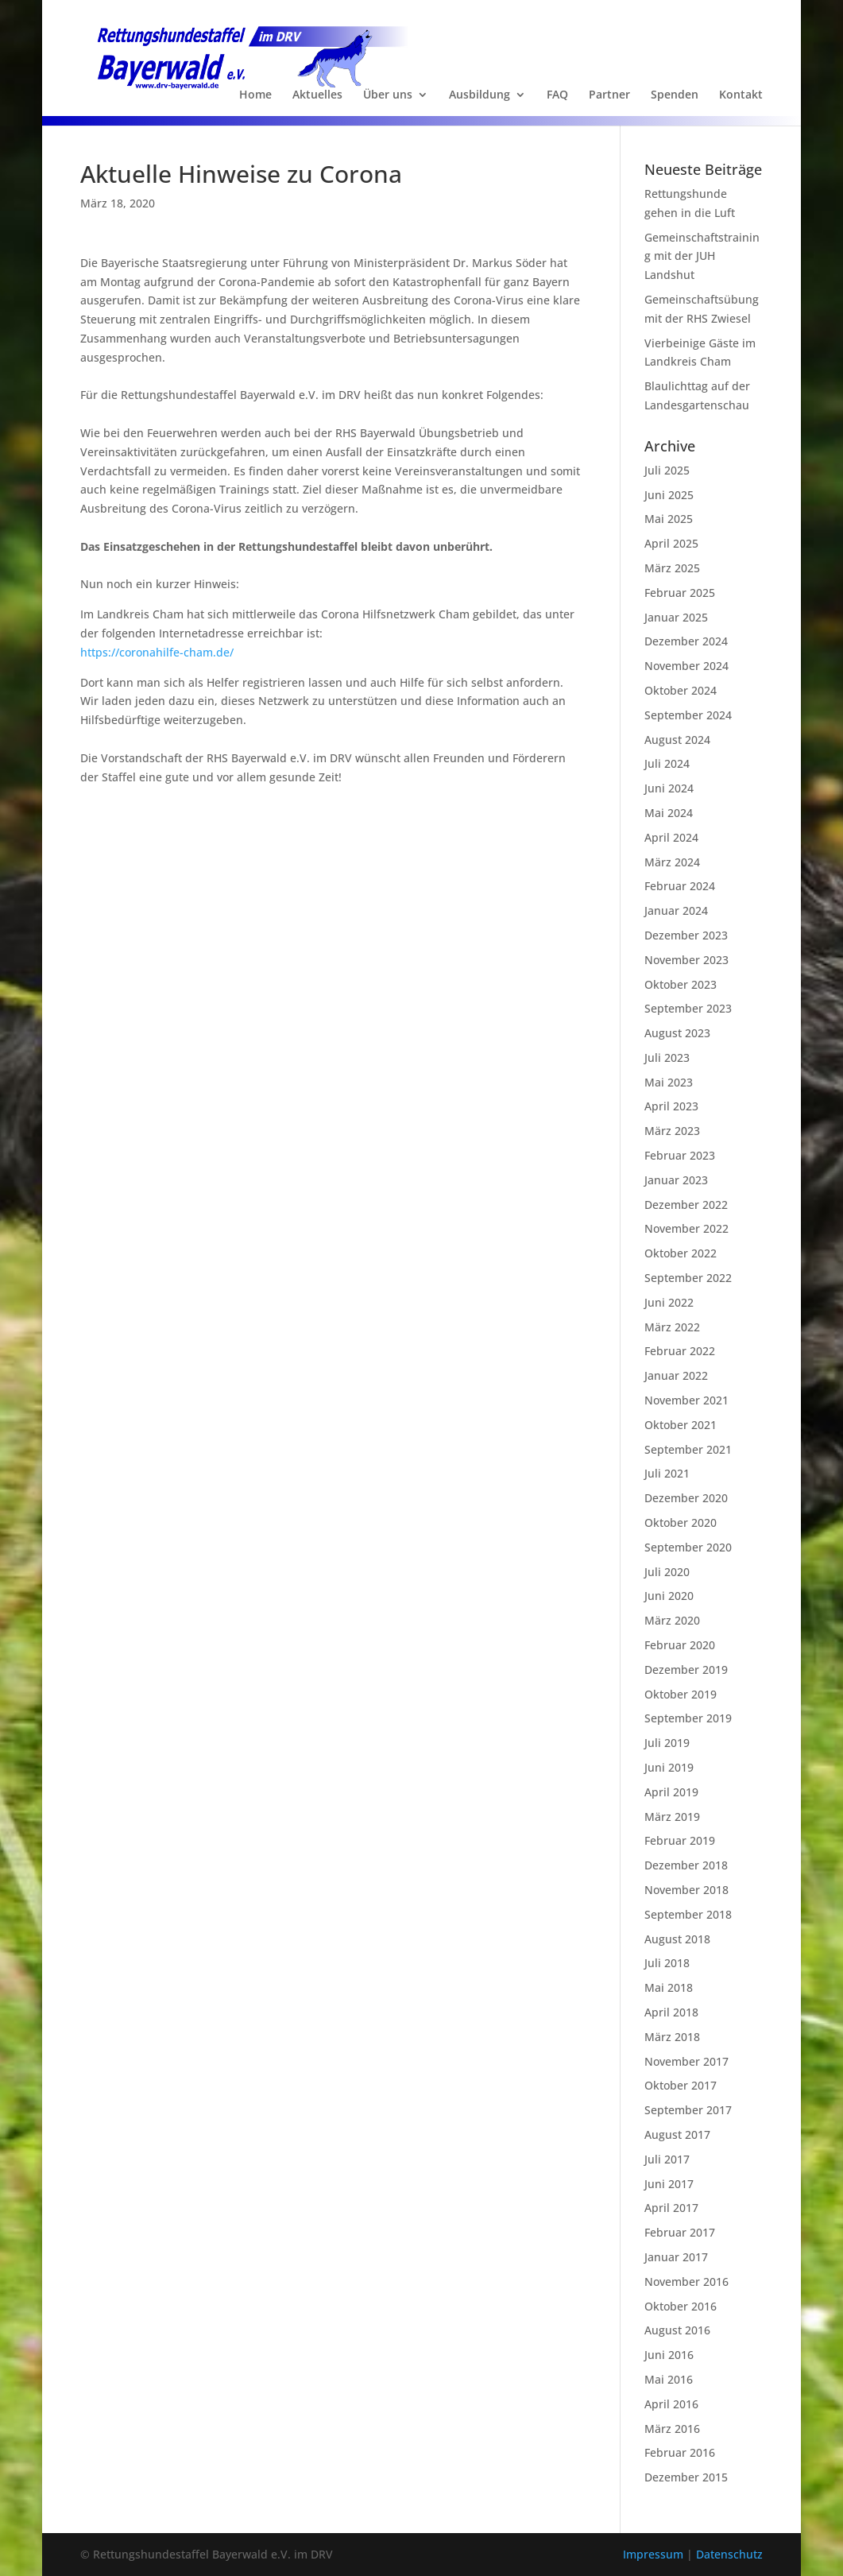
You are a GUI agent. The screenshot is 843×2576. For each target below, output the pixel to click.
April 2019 (671, 1791)
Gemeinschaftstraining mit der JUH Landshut (702, 256)
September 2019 (688, 1718)
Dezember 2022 (686, 1204)
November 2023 (686, 959)
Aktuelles (317, 95)
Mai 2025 (668, 518)
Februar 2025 (679, 592)
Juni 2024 (669, 788)
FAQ (557, 95)
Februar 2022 (679, 1350)
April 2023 (671, 1106)
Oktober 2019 (680, 1694)
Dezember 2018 (686, 1865)
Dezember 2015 (686, 2477)
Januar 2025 (676, 617)
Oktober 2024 (680, 690)
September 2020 (688, 1547)
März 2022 (672, 1326)
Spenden (674, 95)
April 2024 (671, 837)
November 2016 (686, 2281)
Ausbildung (479, 95)
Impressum (654, 2554)
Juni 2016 (669, 2354)
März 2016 (672, 2428)
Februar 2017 (679, 2232)
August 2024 (677, 739)
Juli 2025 (667, 470)
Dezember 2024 (686, 641)
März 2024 (672, 862)
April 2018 (671, 2012)
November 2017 (686, 2061)
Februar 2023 (679, 1155)
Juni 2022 (669, 1302)
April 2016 (671, 2403)
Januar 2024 (676, 910)
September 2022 (688, 1277)
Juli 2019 (667, 1742)
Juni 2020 (669, 1595)
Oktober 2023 (680, 984)
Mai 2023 (668, 1082)
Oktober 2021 (680, 1424)
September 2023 (688, 1008)
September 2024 (688, 714)
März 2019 (672, 1816)
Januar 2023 (676, 1179)
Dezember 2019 (686, 1669)
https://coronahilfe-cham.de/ (157, 652)
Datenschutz (729, 2554)
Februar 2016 (679, 2452)
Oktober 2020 (680, 1522)
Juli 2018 (667, 1962)
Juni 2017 (669, 2183)
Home (255, 95)
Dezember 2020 (686, 1497)
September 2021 (688, 1449)
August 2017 (677, 2134)
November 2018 (686, 1889)
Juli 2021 (667, 1473)
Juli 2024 (667, 763)
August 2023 (677, 1032)
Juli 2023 (667, 1057)
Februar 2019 (679, 1840)
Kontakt (741, 95)
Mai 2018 (668, 1987)
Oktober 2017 (680, 2085)
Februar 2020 (679, 1644)
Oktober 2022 (680, 1253)
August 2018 (677, 1939)
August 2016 (677, 2330)
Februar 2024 (679, 885)
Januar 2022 (676, 1375)
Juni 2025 (669, 494)
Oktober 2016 (680, 2306)
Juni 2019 (669, 1767)
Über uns (387, 95)
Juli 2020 (667, 1571)
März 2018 (672, 2036)
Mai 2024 (668, 812)
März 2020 (672, 1620)
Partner (609, 95)
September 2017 (688, 2109)
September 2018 (688, 1914)
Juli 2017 (667, 2159)
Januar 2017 (676, 2256)
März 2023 (672, 1130)
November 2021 (686, 1400)
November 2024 (686, 665)
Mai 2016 (668, 2379)
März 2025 (672, 567)
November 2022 (686, 1228)
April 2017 (671, 2207)
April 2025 (671, 543)
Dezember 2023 (686, 935)
